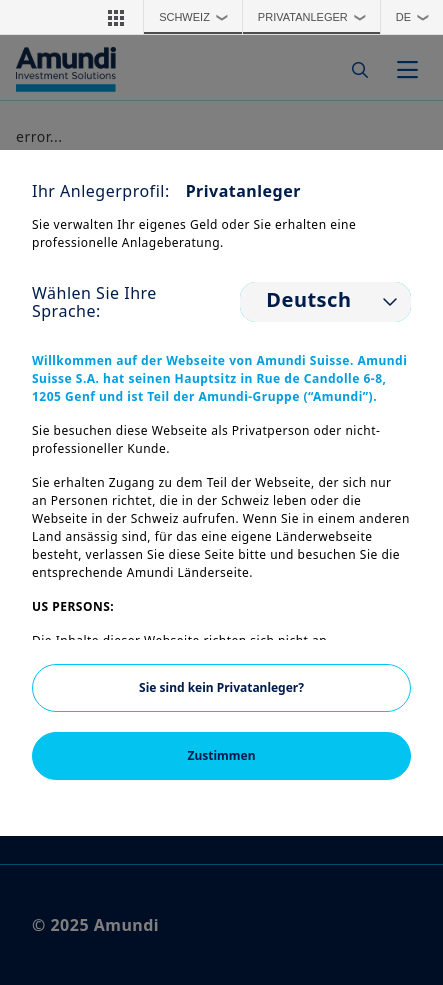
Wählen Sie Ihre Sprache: (94, 302)
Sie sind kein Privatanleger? (221, 687)
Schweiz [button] (198, 17)
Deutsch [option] (308, 300)
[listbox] (325, 302)
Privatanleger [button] (316, 17)
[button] (116, 17)
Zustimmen (222, 755)
